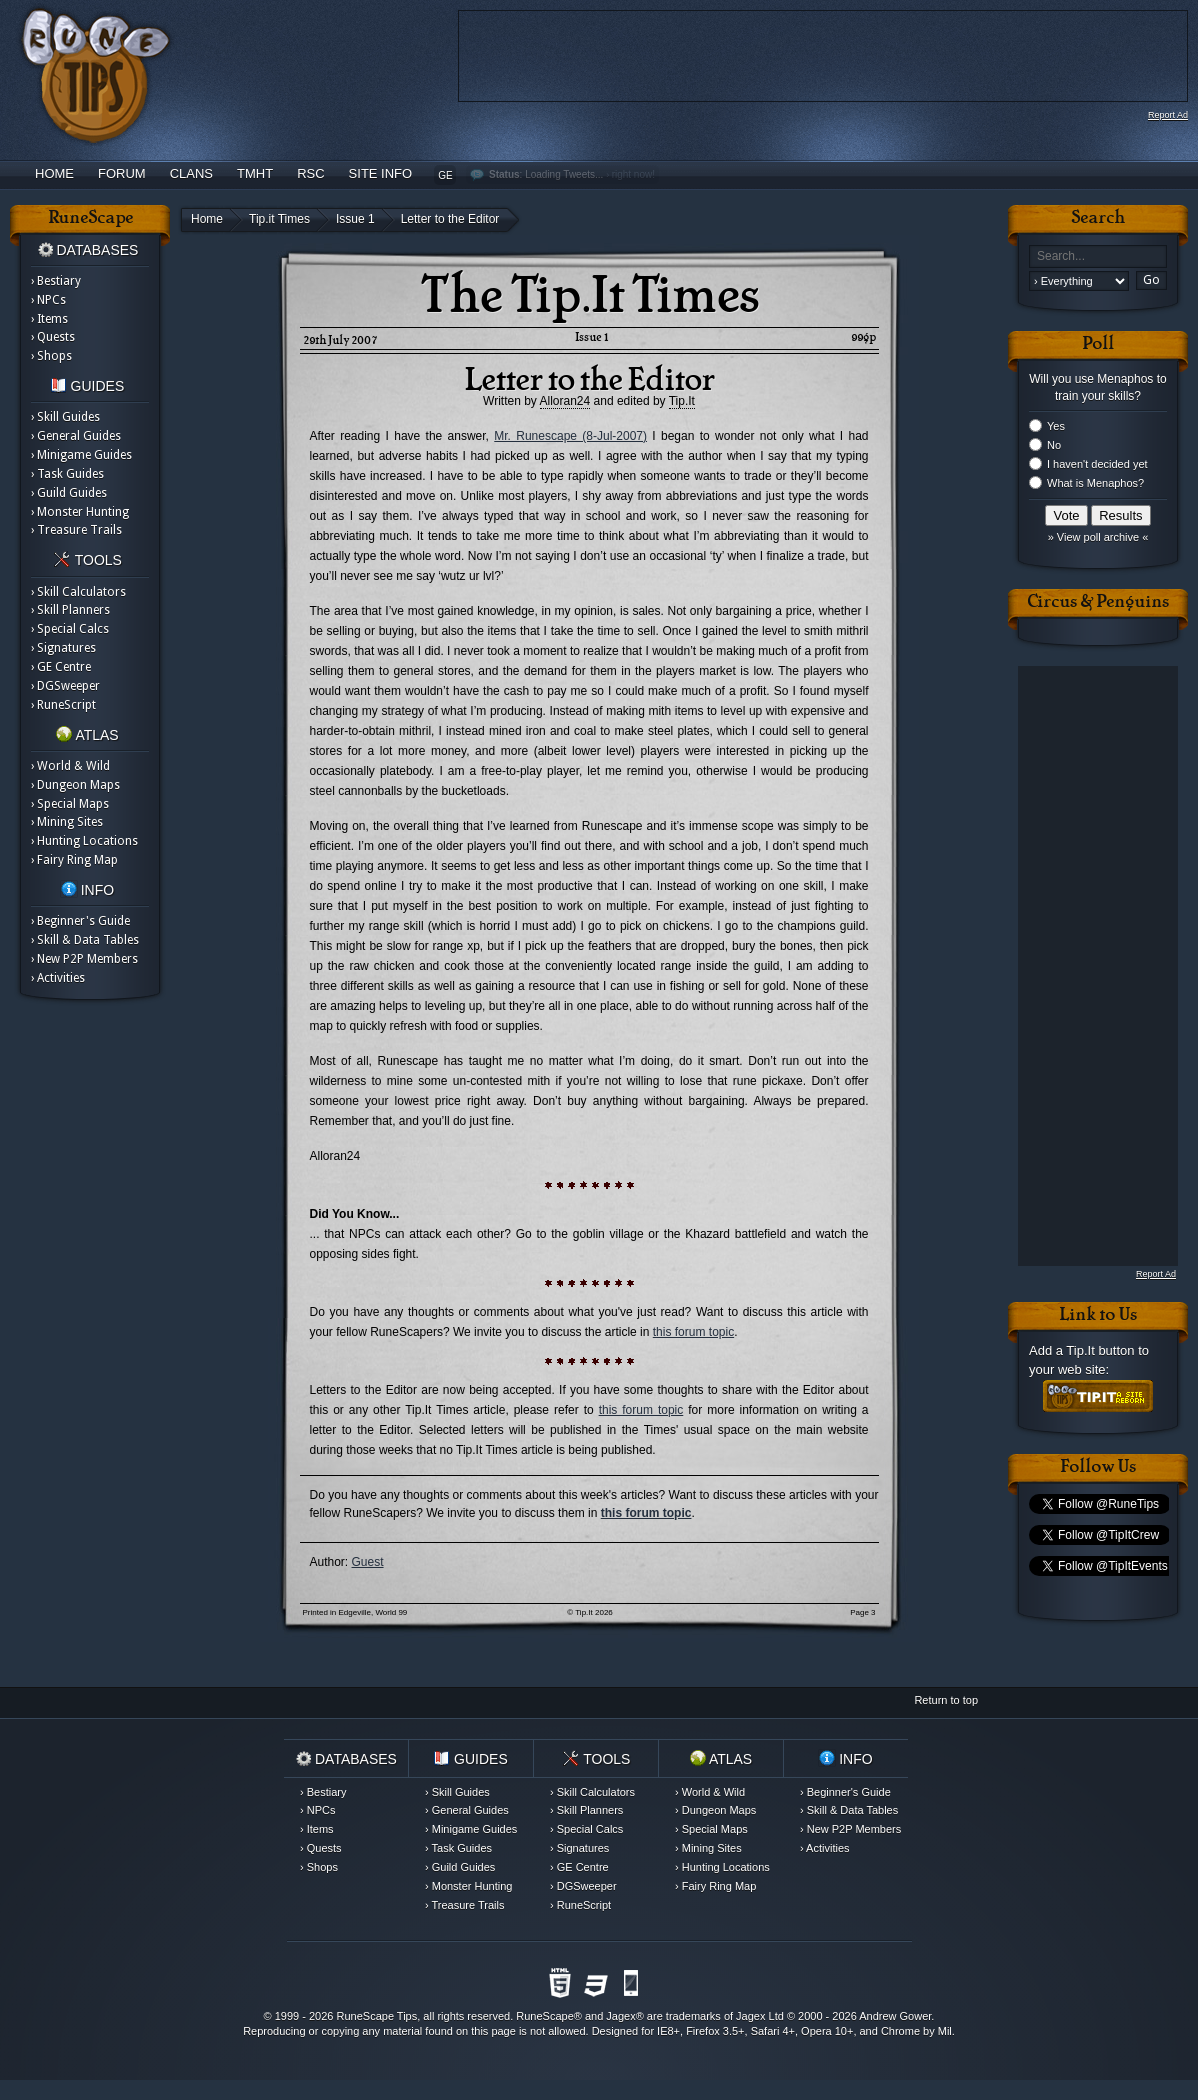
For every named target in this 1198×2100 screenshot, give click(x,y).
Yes (1056, 426)
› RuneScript (63, 705)
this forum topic (693, 1332)
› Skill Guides (65, 417)
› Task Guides (67, 474)
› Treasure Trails (76, 530)
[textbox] (1098, 256)
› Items (49, 319)
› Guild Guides (69, 493)
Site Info (381, 173)
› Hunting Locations (84, 841)
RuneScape (545, 2016)
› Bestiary (56, 281)
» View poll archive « (1098, 537)
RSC (310, 173)
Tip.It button (1100, 1350)
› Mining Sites (67, 822)
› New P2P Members (84, 959)
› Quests (53, 337)
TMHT (255, 173)
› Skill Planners (70, 610)
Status (504, 174)
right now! (633, 174)
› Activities (58, 978)
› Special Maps (70, 804)
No (1054, 445)
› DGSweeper (65, 686)
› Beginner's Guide (80, 921)
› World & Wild (70, 766)
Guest (368, 1562)
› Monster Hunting (80, 512)
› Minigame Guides (81, 455)
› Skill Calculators (78, 592)
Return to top (946, 1700)
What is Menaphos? (1095, 483)
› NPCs (48, 300)
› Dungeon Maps (75, 785)
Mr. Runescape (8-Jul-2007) (570, 436)
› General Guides (76, 436)
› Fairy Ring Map (74, 860)
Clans (191, 173)
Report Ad (1168, 115)
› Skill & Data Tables (85, 940)
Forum (122, 173)
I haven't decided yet (1097, 464)
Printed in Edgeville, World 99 (355, 1612)
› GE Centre (61, 667)
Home (54, 173)
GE (445, 175)
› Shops (51, 356)
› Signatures (63, 648)
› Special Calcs (70, 629)
